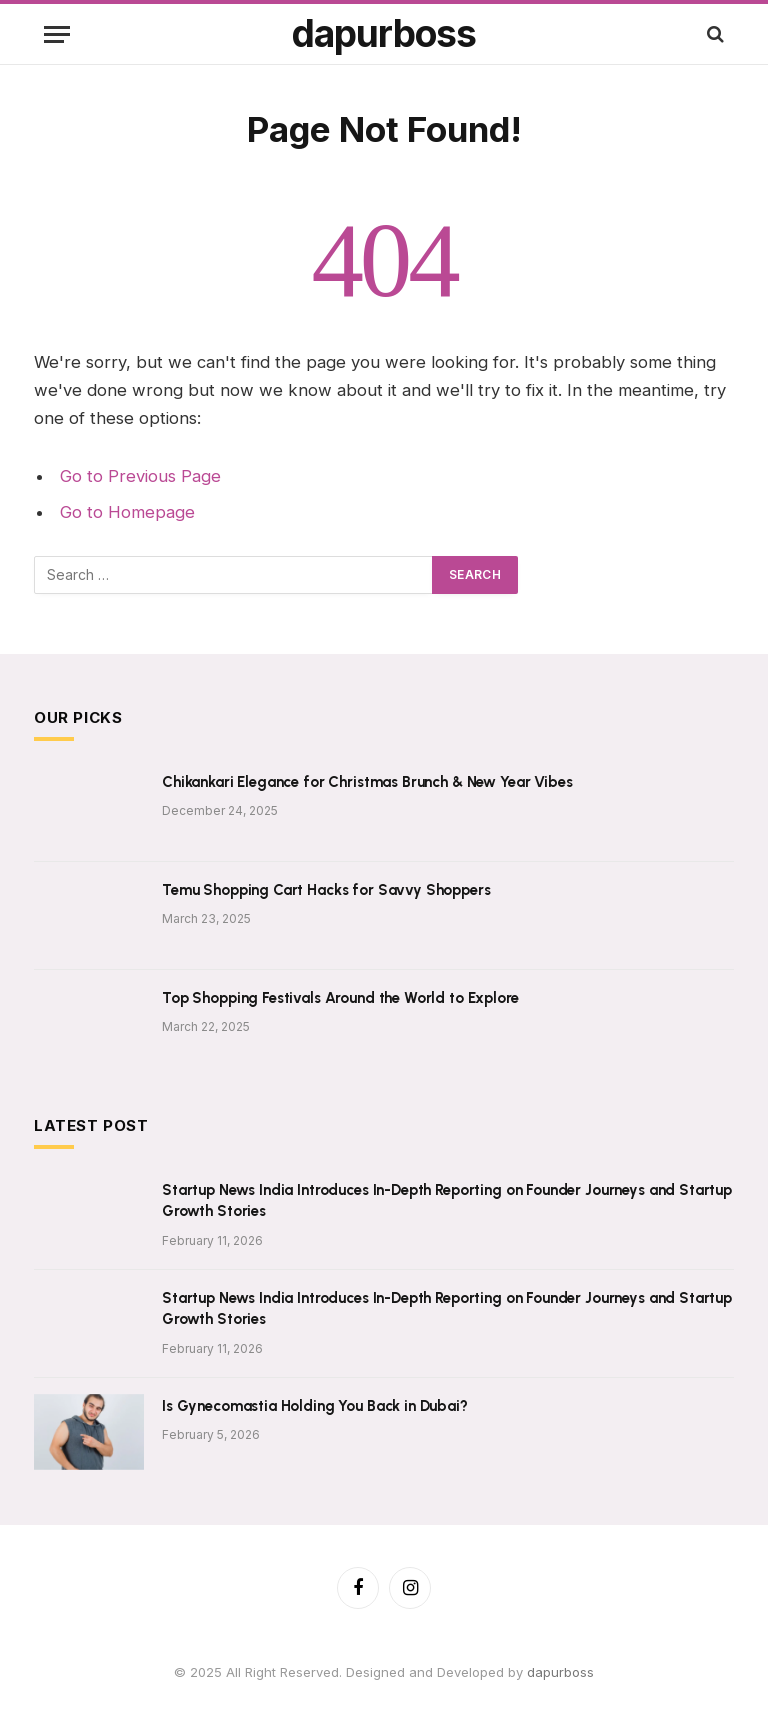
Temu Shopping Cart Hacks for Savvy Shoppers (326, 890)
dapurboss (560, 1672)
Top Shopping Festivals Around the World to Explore (340, 998)
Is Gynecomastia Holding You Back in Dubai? (315, 1406)
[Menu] (57, 34)
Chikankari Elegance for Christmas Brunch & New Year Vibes (367, 782)
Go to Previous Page (140, 476)
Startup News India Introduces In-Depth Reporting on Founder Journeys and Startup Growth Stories (447, 1200)
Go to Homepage (127, 512)
